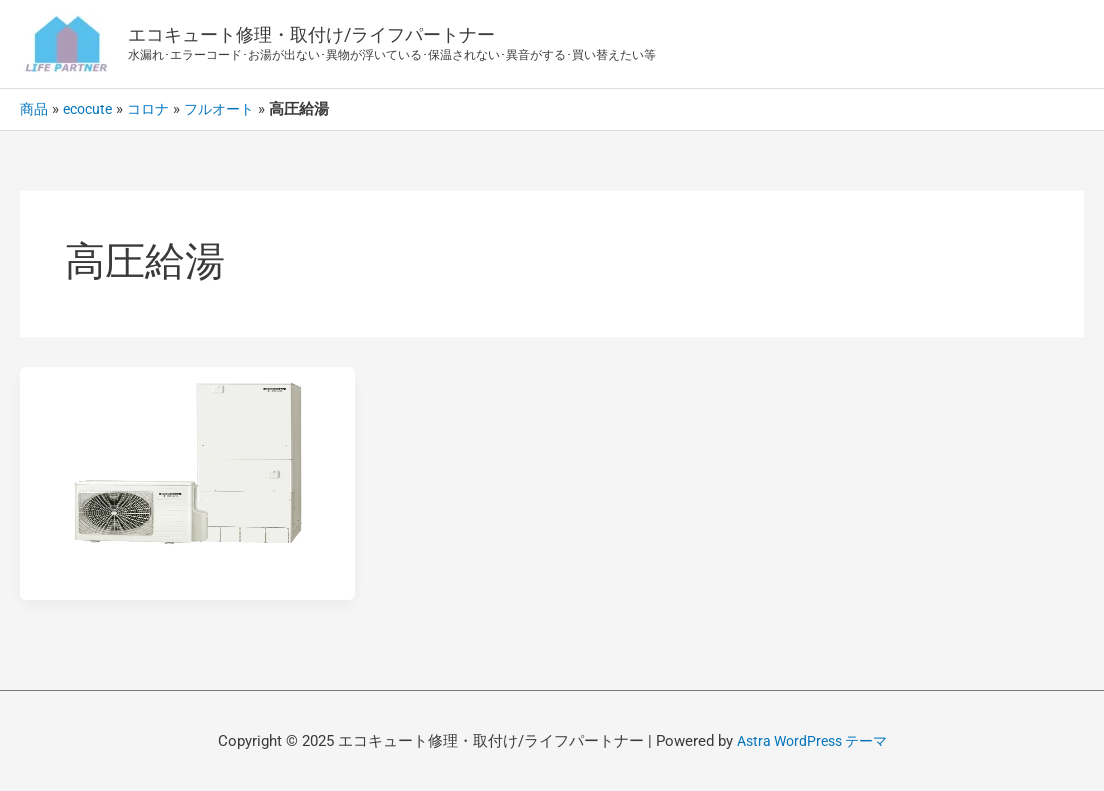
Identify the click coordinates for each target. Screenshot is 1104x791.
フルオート (231, 109)
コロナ (156, 109)
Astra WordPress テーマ (812, 741)
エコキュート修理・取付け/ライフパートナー (311, 34)
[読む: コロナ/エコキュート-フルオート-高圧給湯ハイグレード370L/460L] (187, 460)
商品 (35, 109)
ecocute (92, 109)
